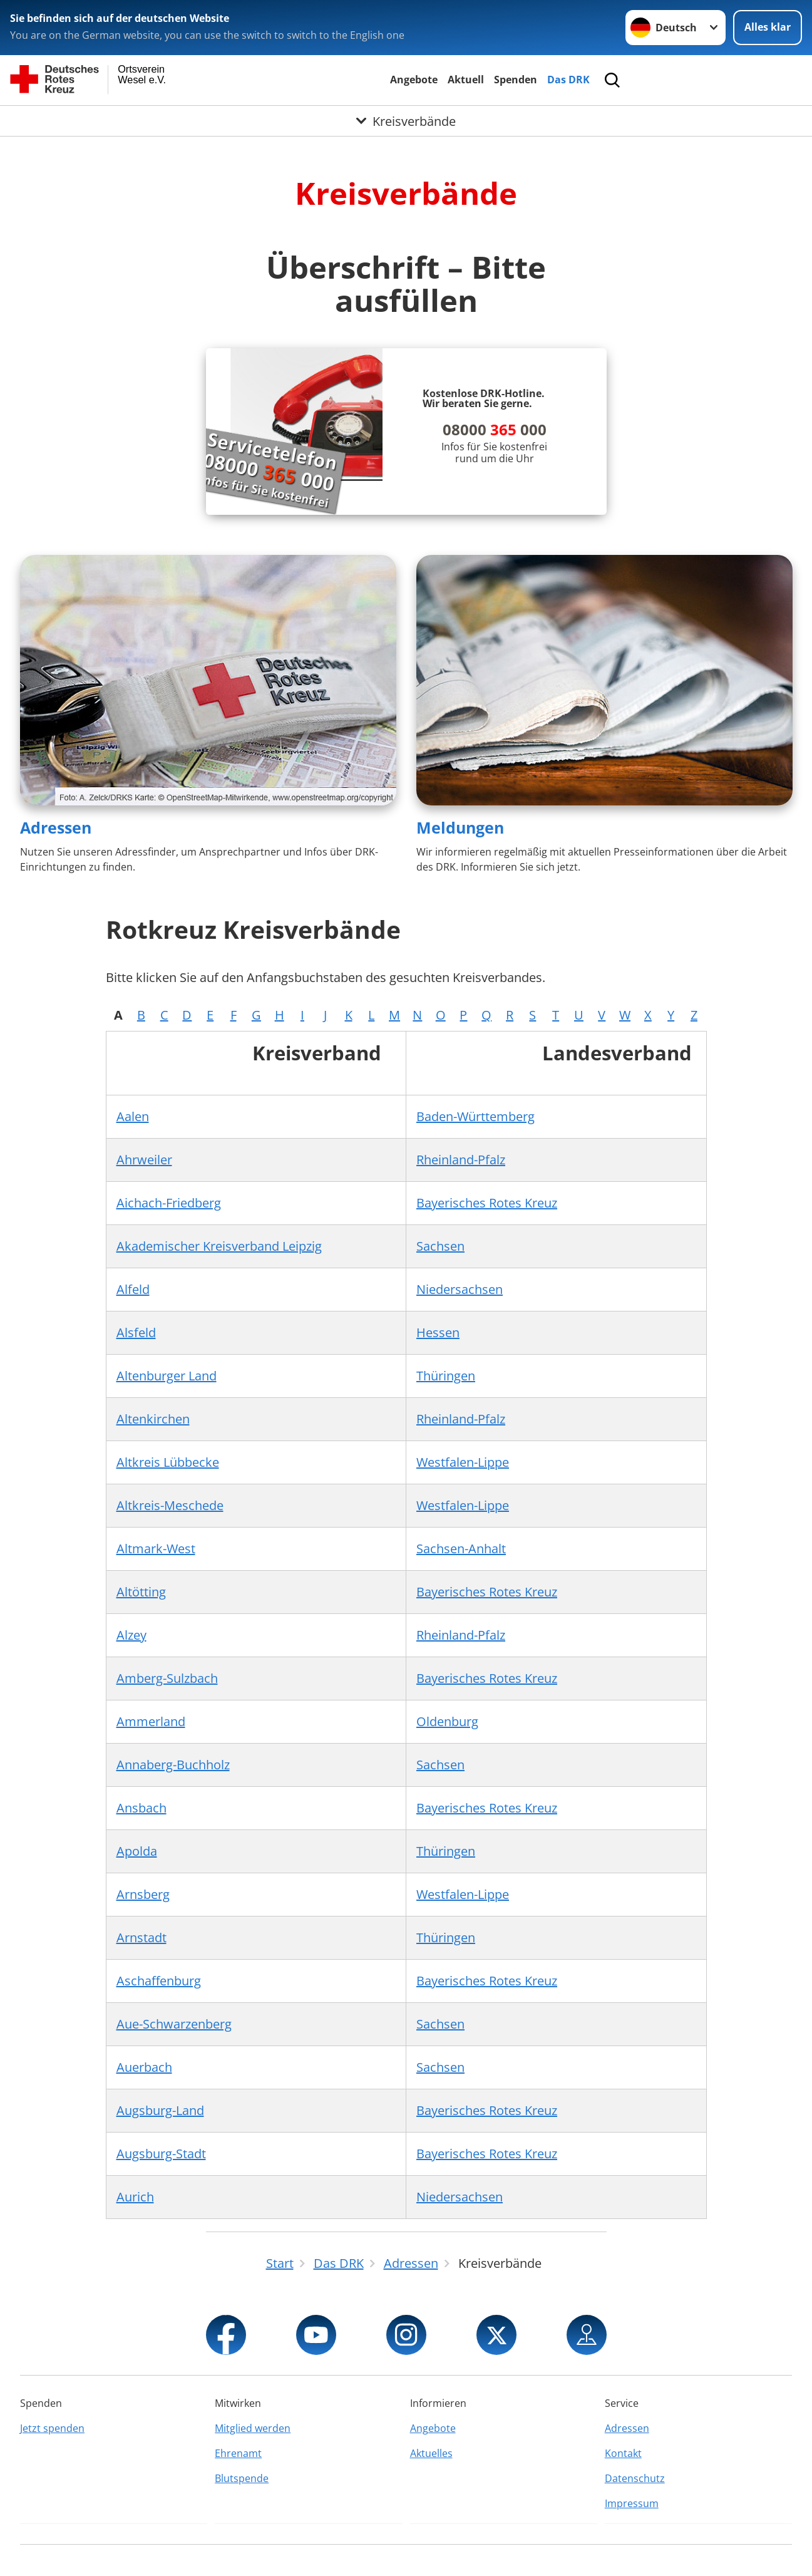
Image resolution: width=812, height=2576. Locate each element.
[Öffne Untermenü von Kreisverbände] (406, 121)
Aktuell (466, 79)
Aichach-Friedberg (168, 1202)
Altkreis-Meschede (170, 1505)
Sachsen (440, 1246)
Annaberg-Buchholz (173, 1764)
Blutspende (242, 2478)
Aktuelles (431, 2453)
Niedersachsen (459, 1289)
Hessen (438, 1332)
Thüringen (445, 1375)
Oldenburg (447, 1721)
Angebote (414, 79)
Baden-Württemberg (475, 1116)
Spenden (515, 79)
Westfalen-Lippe (462, 1462)
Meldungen (460, 827)
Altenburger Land (166, 1375)
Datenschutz (635, 2478)
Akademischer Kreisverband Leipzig (219, 1246)
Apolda (136, 1851)
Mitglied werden (252, 2428)
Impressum (632, 2503)
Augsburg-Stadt (161, 2153)
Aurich (135, 2196)
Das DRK (568, 79)
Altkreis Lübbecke (167, 1462)
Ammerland (150, 1721)
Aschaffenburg (158, 1980)
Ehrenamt (238, 2453)
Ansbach (141, 1807)
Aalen (132, 1116)
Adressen (55, 827)
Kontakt (623, 2453)
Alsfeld (136, 1332)
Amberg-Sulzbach (167, 1678)
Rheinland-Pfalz (460, 1159)
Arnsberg (143, 1894)
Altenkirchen (153, 1418)
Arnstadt (141, 1937)
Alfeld (133, 1289)
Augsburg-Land (160, 2110)
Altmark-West (155, 1548)
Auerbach (144, 2067)
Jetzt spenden (52, 2428)
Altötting (141, 1591)
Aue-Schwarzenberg (174, 2023)
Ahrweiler (144, 1159)
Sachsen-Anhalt (461, 1548)
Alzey (131, 1635)
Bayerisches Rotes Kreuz (486, 1202)
